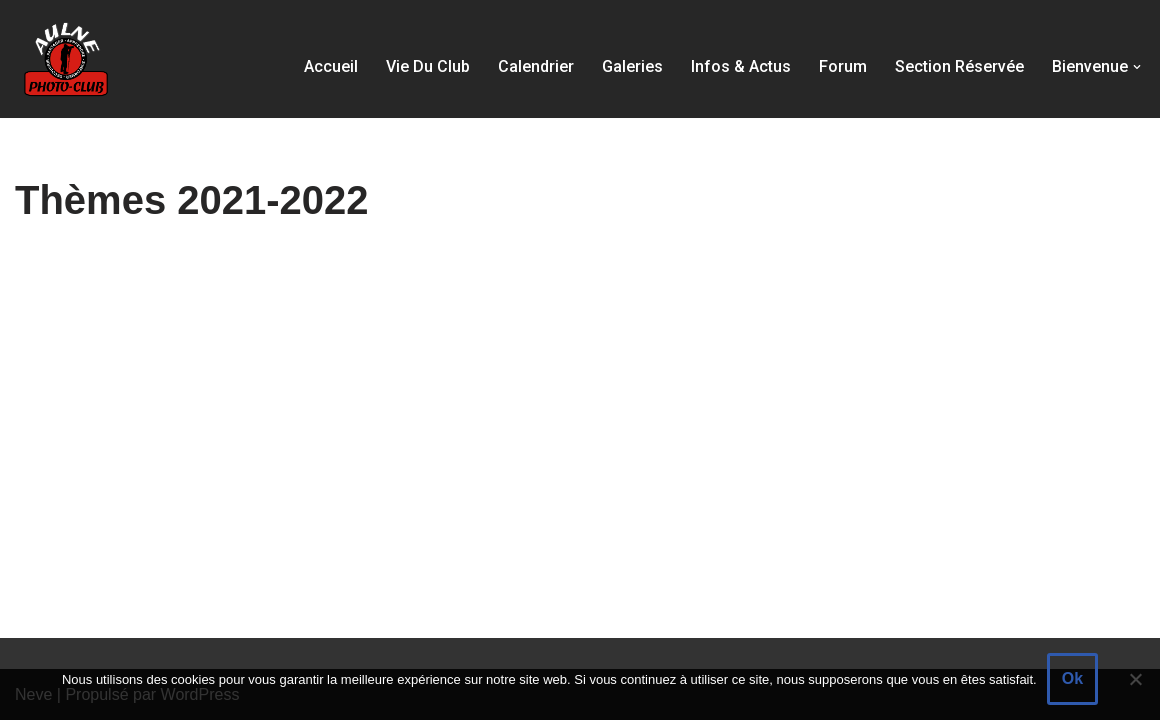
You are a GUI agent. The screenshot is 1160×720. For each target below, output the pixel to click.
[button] (1137, 67)
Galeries (632, 66)
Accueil (331, 66)
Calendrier (536, 66)
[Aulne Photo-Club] (65, 59)
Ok (1072, 678)
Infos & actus (741, 66)
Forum (843, 66)
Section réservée (959, 66)
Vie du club (428, 66)
